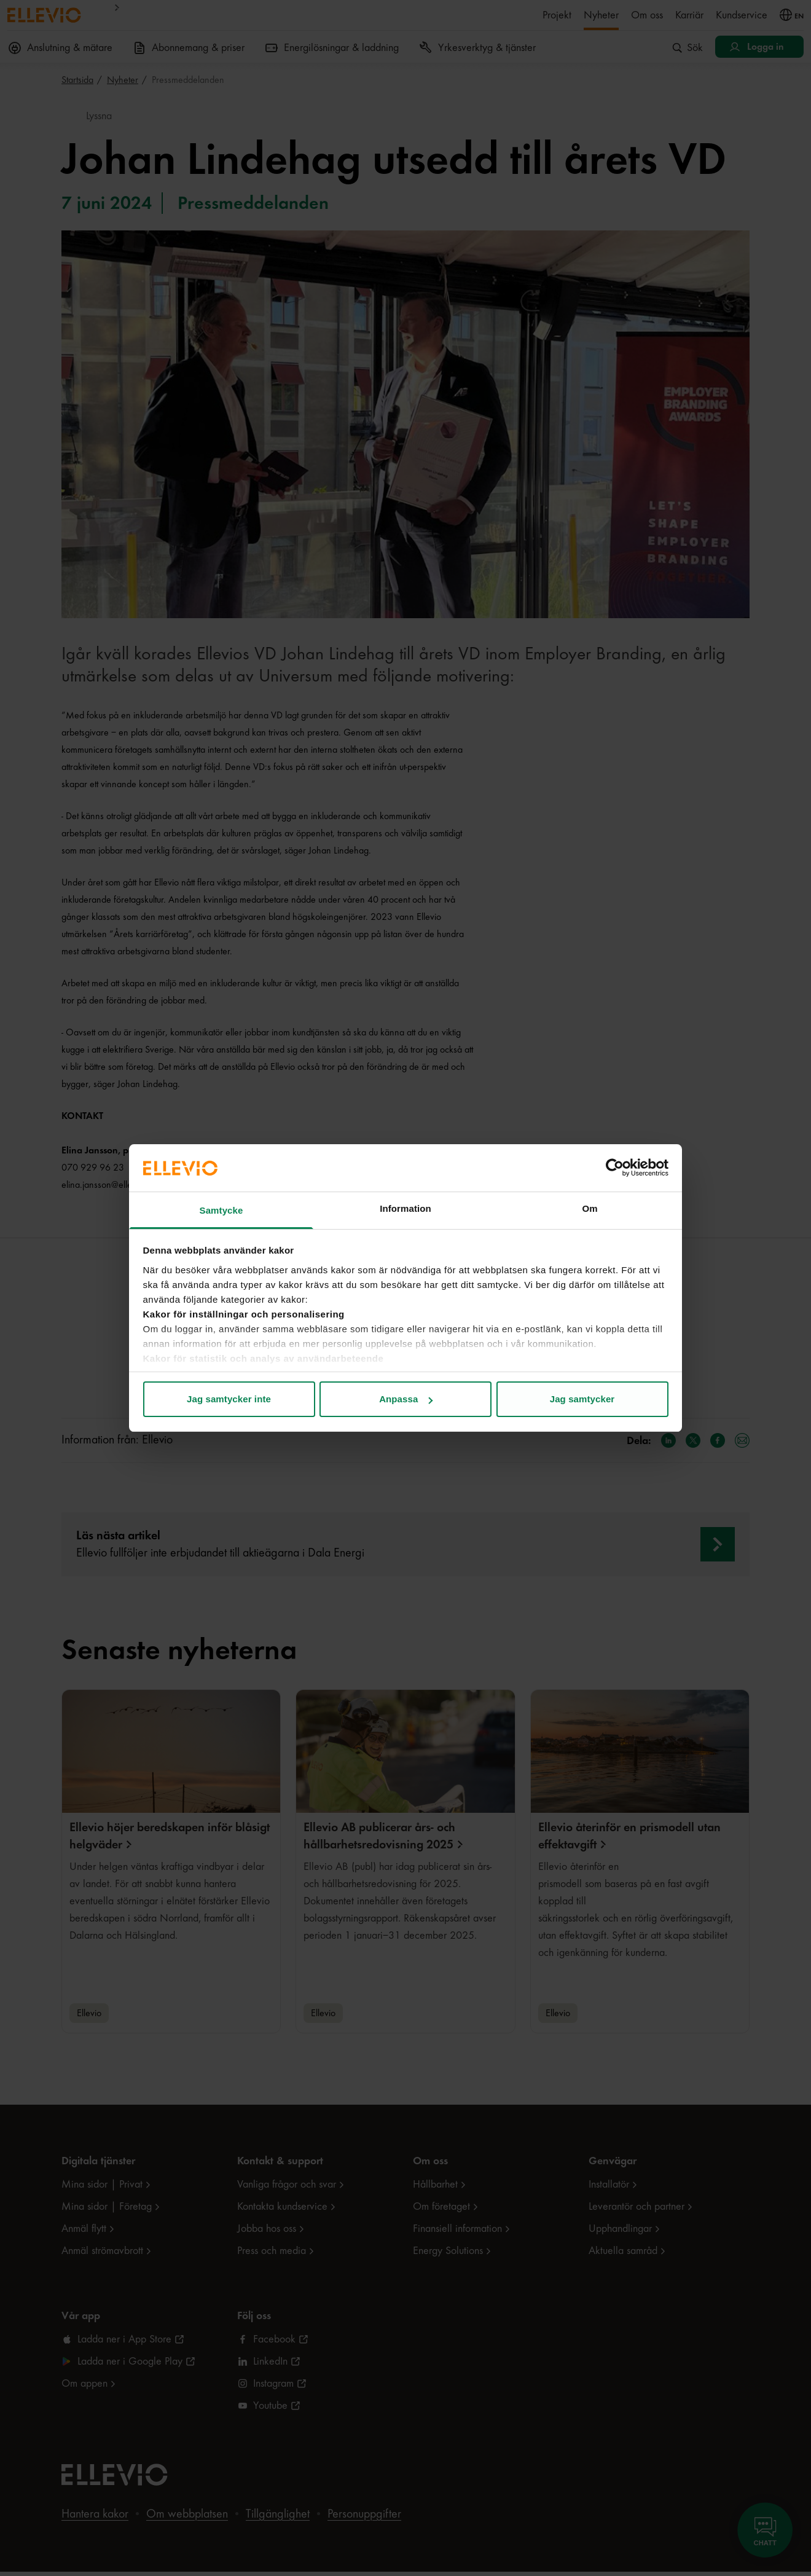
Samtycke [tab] (221, 1210)
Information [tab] (405, 1208)
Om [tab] (589, 1208)
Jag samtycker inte (229, 1399)
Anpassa (406, 1399)
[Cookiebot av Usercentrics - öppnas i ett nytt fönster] (614, 1167)
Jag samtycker (582, 1399)
